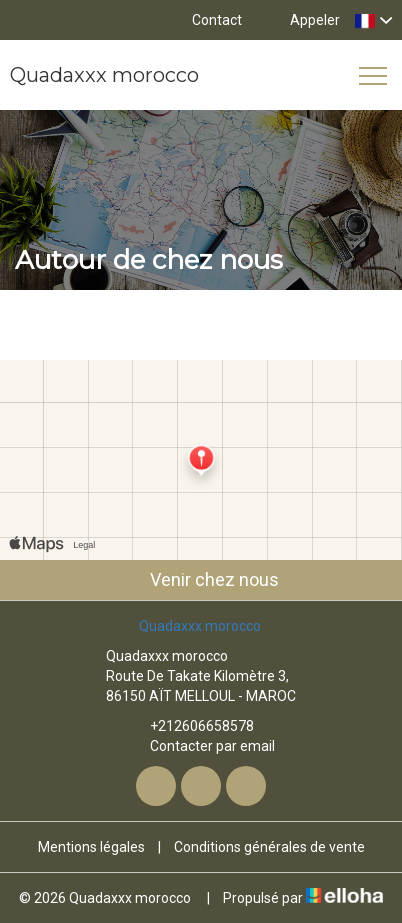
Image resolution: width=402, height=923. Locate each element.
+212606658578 (190, 726)
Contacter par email (201, 746)
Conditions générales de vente (269, 847)
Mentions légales (91, 847)
